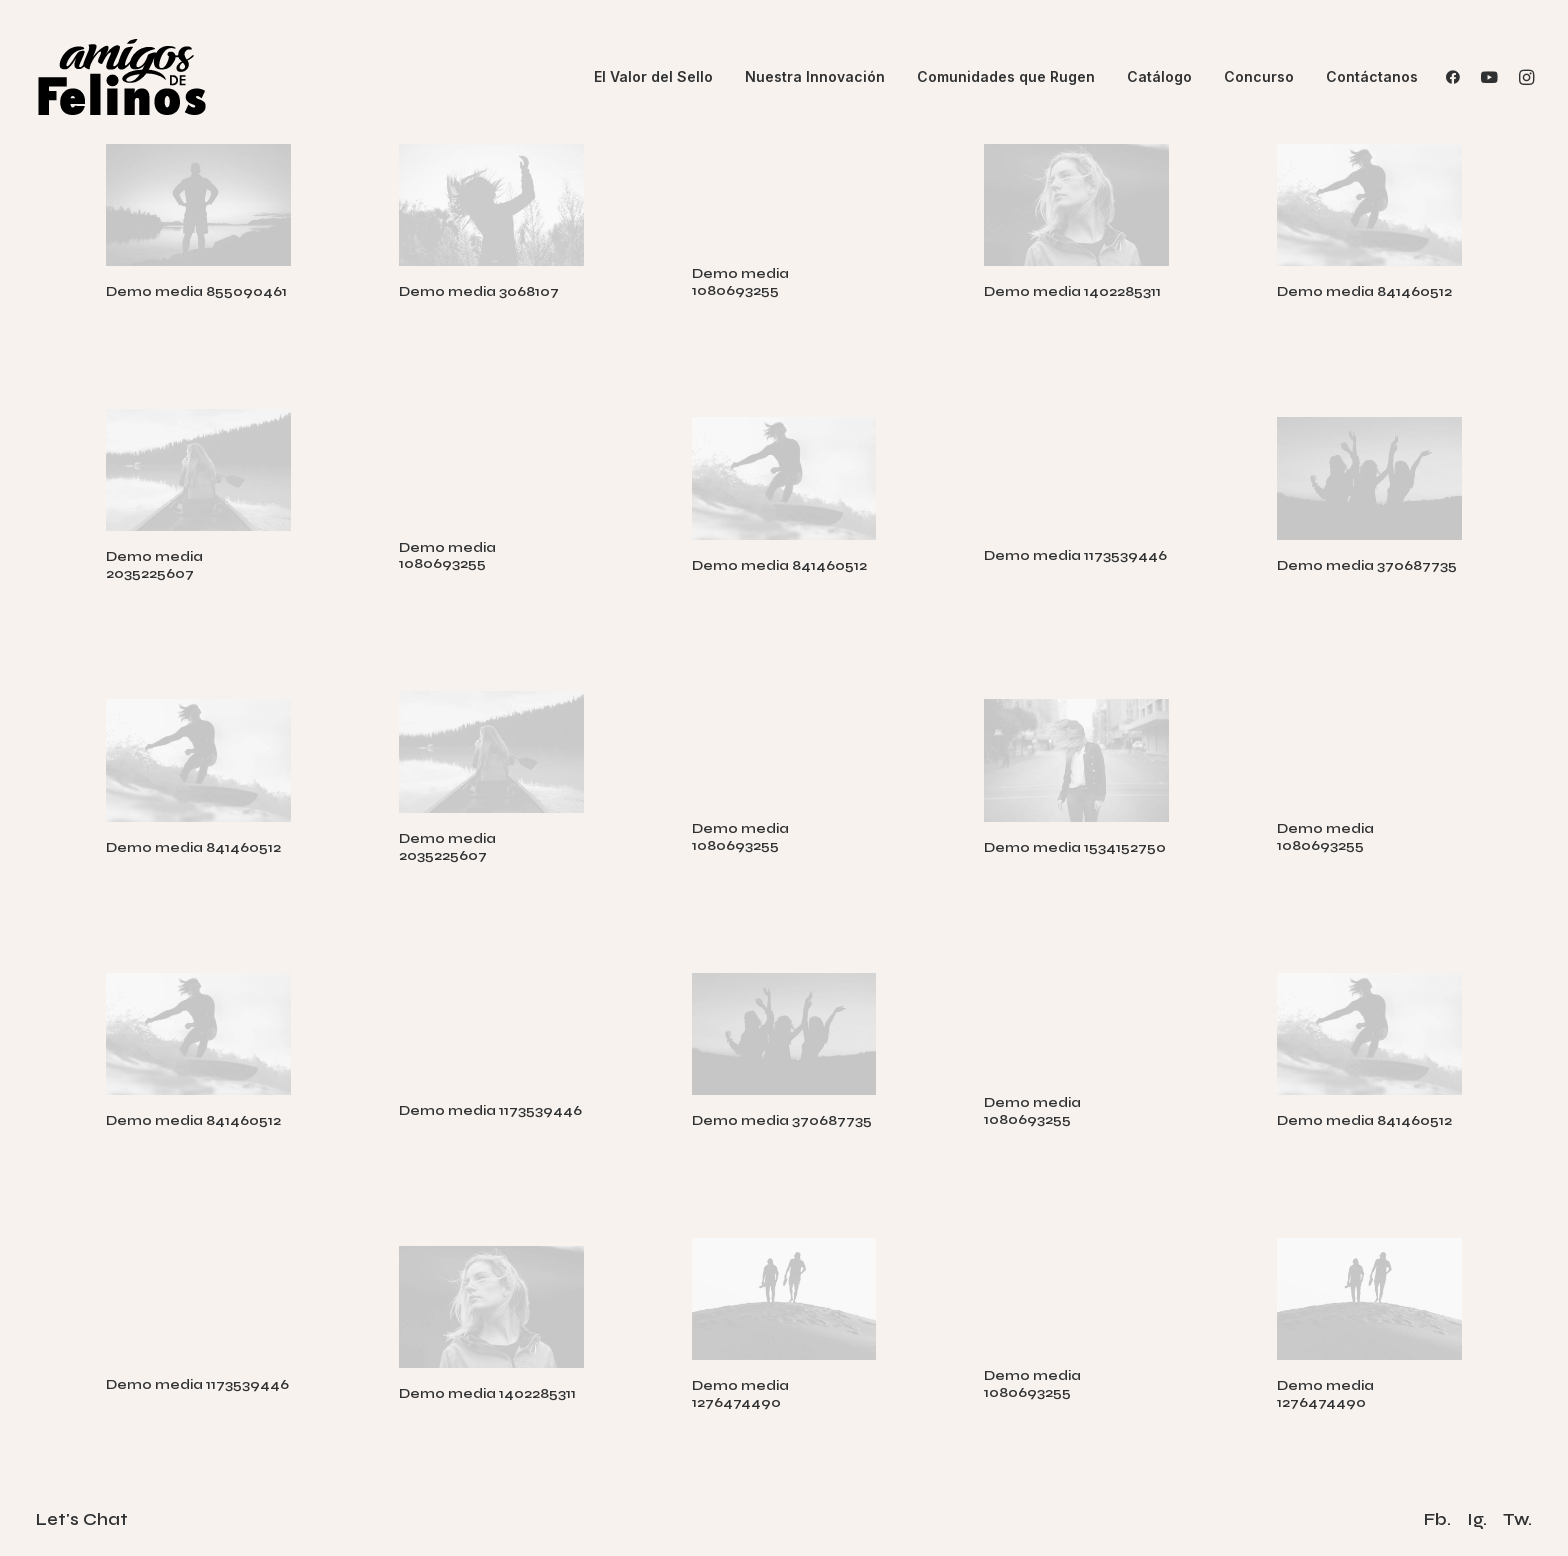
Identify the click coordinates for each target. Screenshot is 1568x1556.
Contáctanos (1372, 76)
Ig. (1477, 1519)
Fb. (1437, 1519)
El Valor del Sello (653, 76)
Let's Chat (82, 1519)
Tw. (1517, 1519)
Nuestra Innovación (815, 76)
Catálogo (1159, 76)
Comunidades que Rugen (1006, 76)
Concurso (1259, 76)
